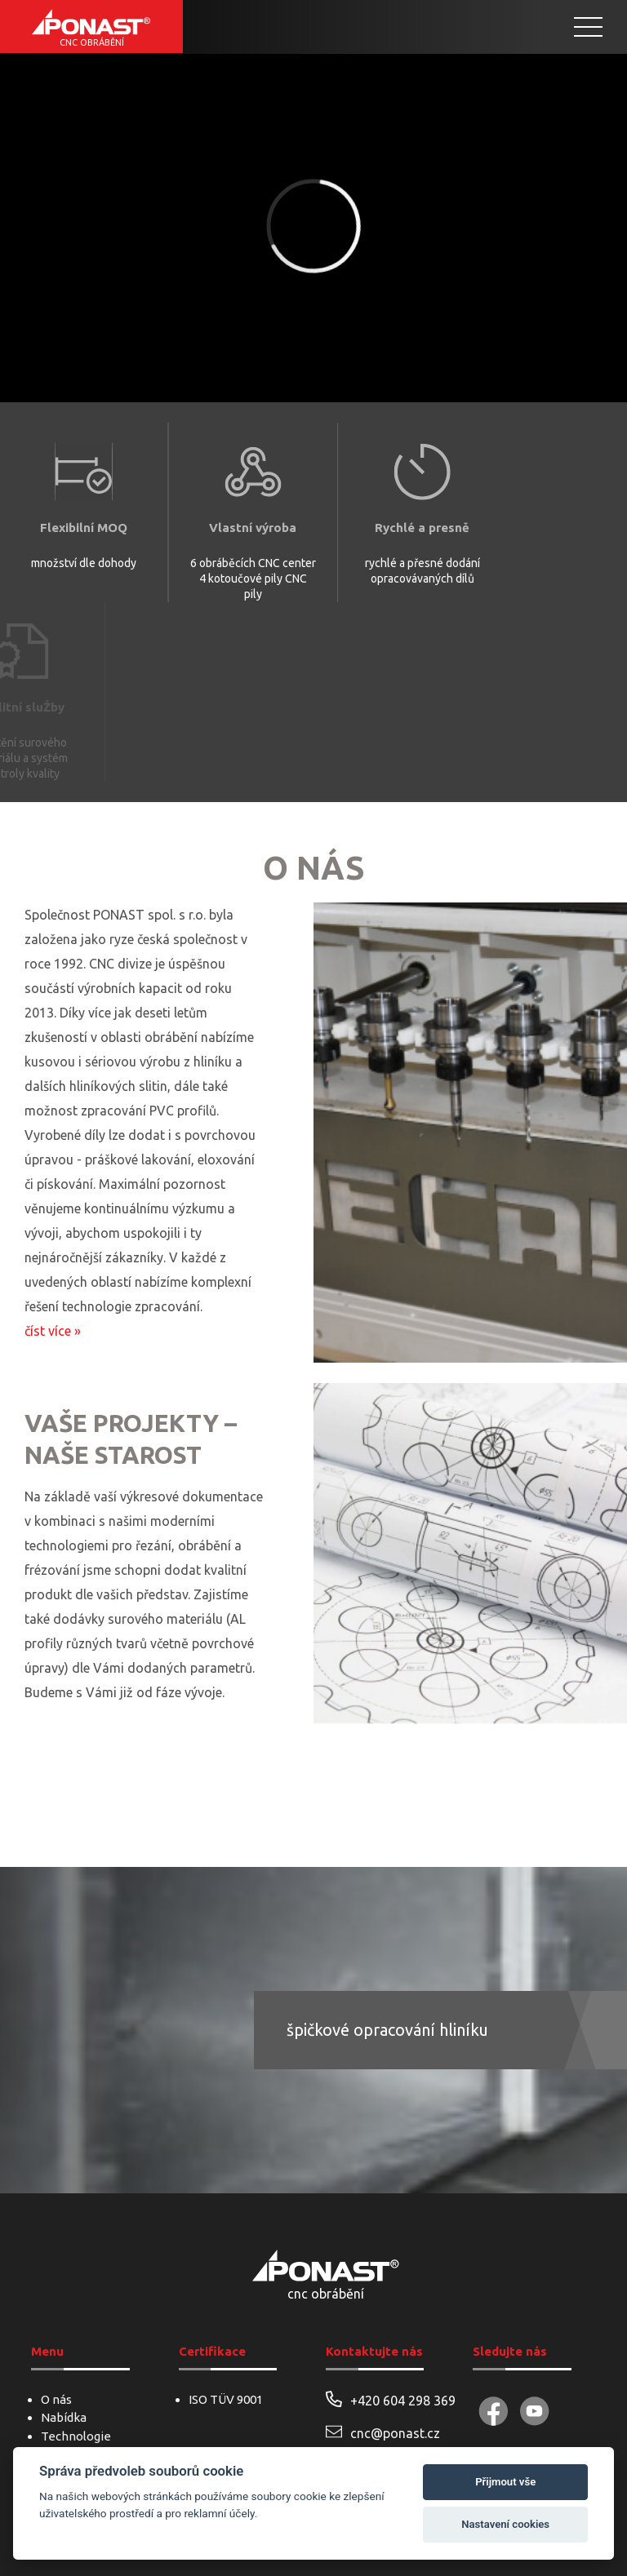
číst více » (52, 1330)
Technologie (76, 2436)
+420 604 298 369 (387, 2399)
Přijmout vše (505, 2482)
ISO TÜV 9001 (226, 2399)
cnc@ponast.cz (383, 2432)
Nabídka (64, 2417)
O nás (56, 2399)
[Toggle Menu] (588, 26)
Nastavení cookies (505, 2524)
